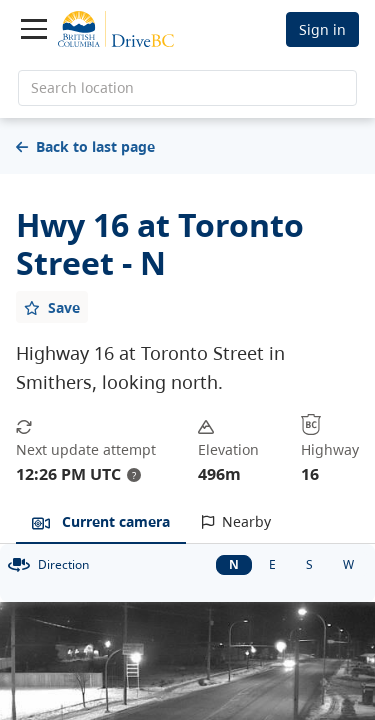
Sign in (322, 29)
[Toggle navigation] (34, 29)
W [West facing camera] (348, 564)
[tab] (101, 523)
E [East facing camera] (272, 564)
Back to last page (85, 146)
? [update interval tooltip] (134, 475)
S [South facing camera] (309, 564)
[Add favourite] (52, 307)
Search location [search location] (82, 87)
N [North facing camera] (234, 564)
